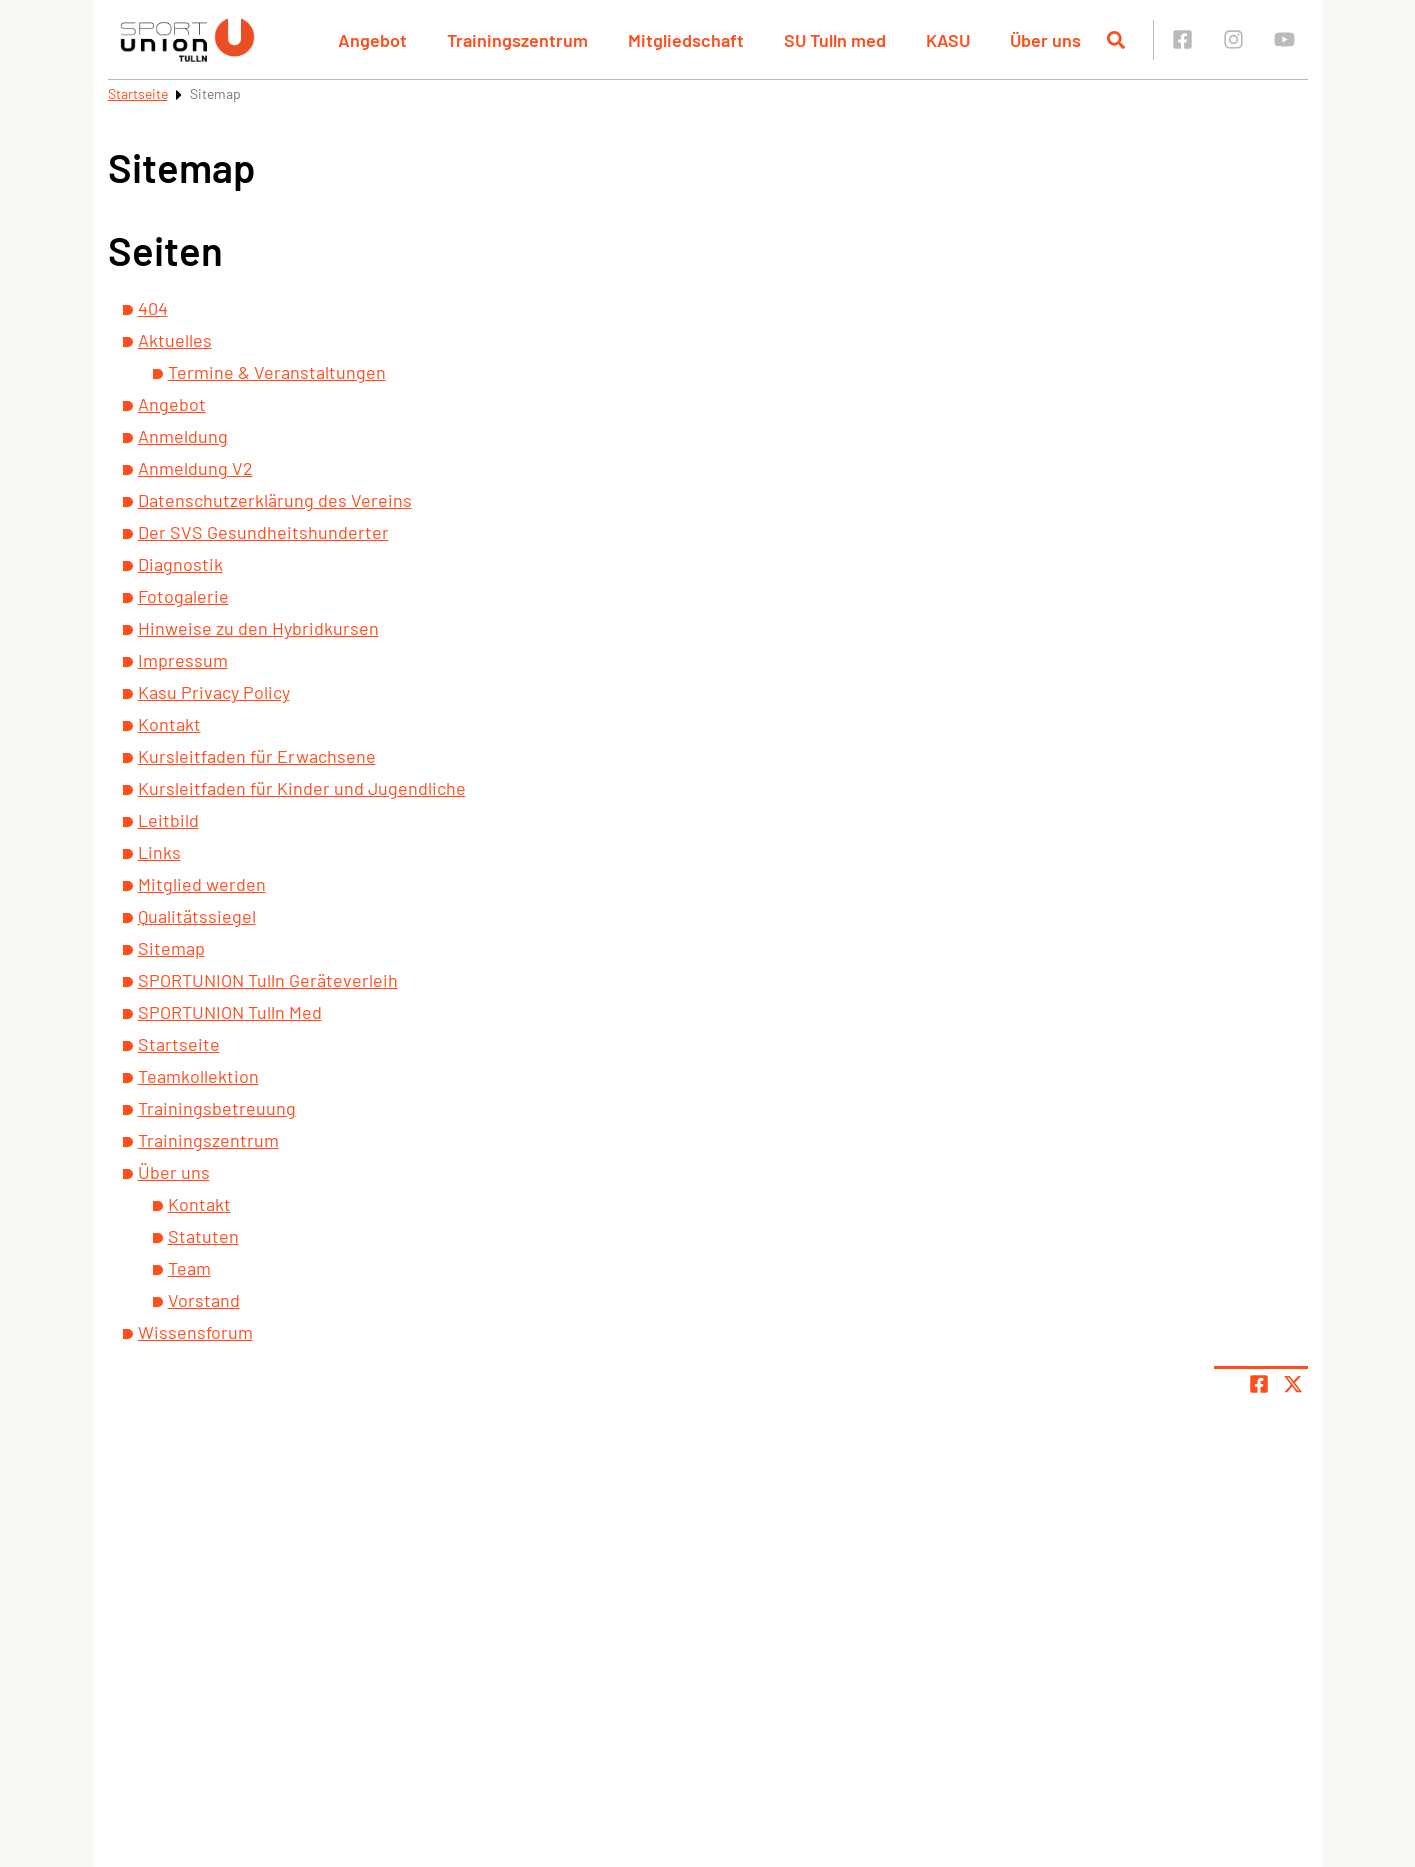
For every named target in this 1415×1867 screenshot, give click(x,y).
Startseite (138, 93)
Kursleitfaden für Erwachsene (257, 756)
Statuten (203, 1236)
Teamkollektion (198, 1076)
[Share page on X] (1293, 1384)
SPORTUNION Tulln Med (230, 1012)
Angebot (372, 40)
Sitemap (171, 948)
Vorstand (204, 1300)
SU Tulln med (835, 40)
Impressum (183, 660)
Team (189, 1268)
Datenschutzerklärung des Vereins (275, 500)
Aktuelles (175, 340)
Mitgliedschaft (686, 40)
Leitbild (168, 820)
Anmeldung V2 (195, 468)
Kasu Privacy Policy (214, 692)
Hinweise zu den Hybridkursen (258, 628)
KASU (948, 40)
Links (159, 852)
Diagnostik (180, 564)
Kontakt (169, 724)
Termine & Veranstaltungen (277, 372)
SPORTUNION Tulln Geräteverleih (268, 980)
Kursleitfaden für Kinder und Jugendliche (302, 788)
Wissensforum (195, 1332)
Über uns (1045, 40)
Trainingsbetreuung (217, 1108)
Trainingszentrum (517, 40)
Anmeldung (183, 436)
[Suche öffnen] (1116, 40)
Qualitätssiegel (197, 916)
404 (153, 308)
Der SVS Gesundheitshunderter (263, 532)
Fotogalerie (183, 596)
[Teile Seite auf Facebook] (1259, 1384)
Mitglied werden (202, 884)
